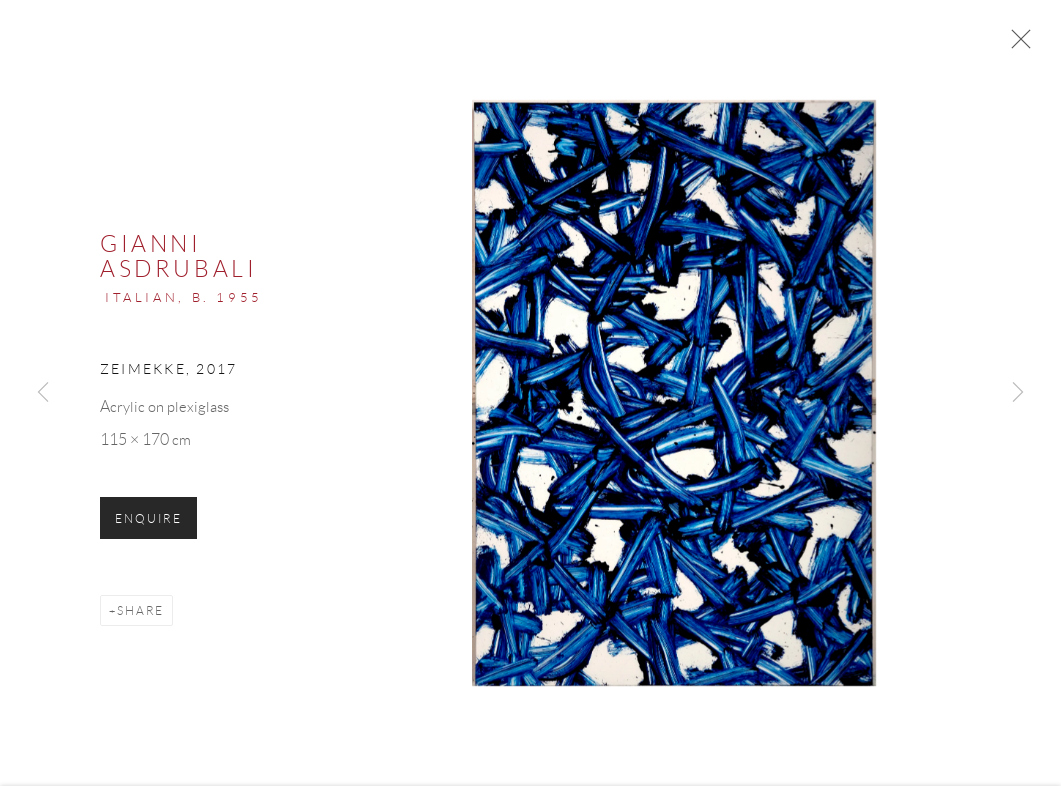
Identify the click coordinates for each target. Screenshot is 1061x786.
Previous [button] (43, 393)
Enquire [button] (148, 521)
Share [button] (140, 613)
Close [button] (1016, 45)
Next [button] (1018, 393)
